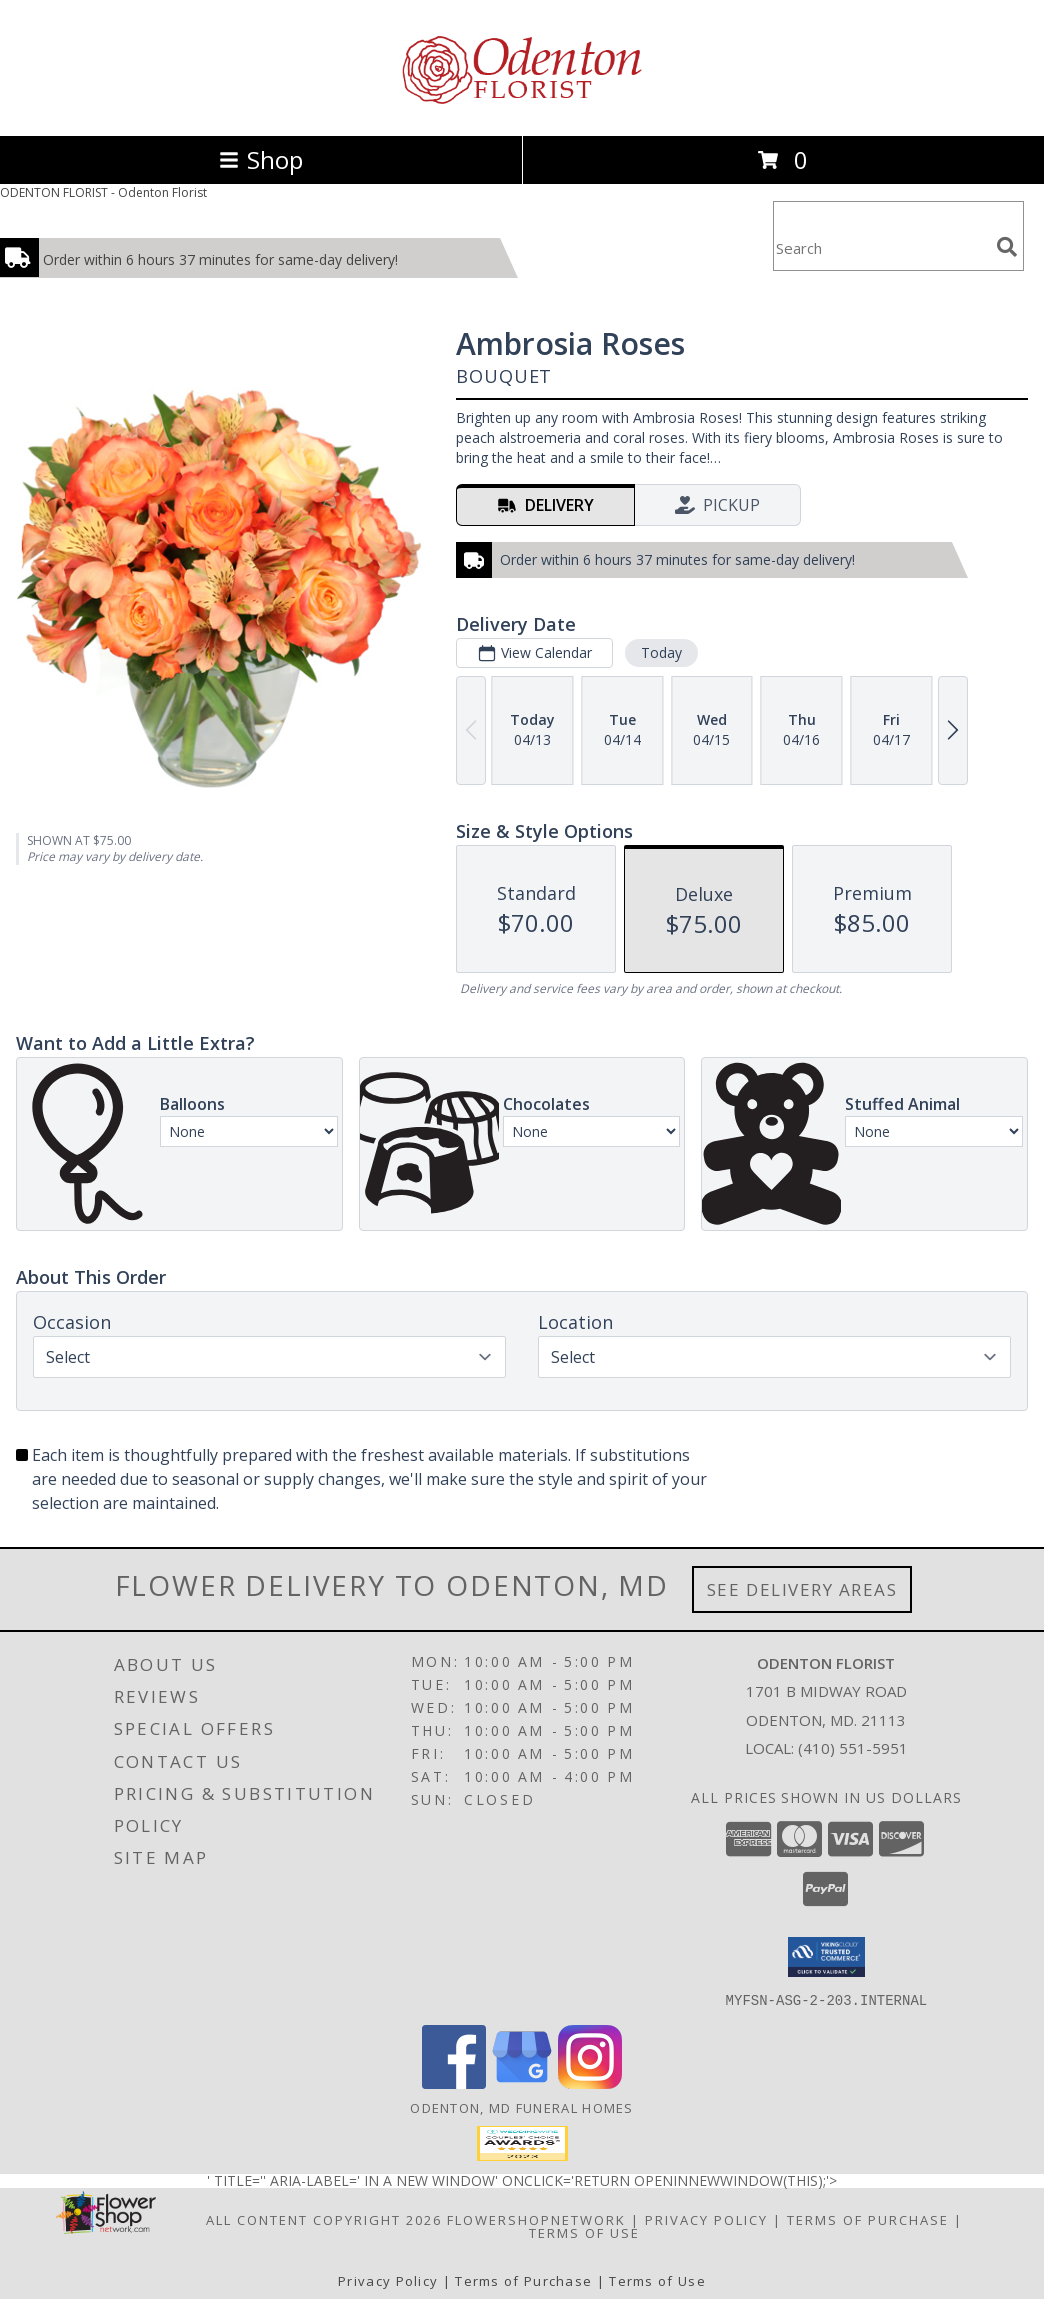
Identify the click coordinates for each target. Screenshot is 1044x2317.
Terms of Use (657, 2280)
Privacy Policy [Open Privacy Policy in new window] (706, 2219)
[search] (1007, 247)
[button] (826, 1957)
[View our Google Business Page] (522, 2082)
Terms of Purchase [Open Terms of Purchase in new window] (868, 2219)
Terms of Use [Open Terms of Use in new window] (584, 2232)
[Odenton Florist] (522, 106)
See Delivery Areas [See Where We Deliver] (802, 1589)
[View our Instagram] (590, 2082)
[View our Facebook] (454, 2082)
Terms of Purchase (523, 2280)
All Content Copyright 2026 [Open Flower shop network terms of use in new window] (324, 2219)
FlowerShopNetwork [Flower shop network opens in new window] (536, 2219)
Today (661, 652)
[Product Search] (881, 248)
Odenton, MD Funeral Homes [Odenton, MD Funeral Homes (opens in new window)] (522, 2107)
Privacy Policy (388, 2280)
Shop (261, 159)
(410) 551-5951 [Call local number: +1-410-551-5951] (853, 1748)
